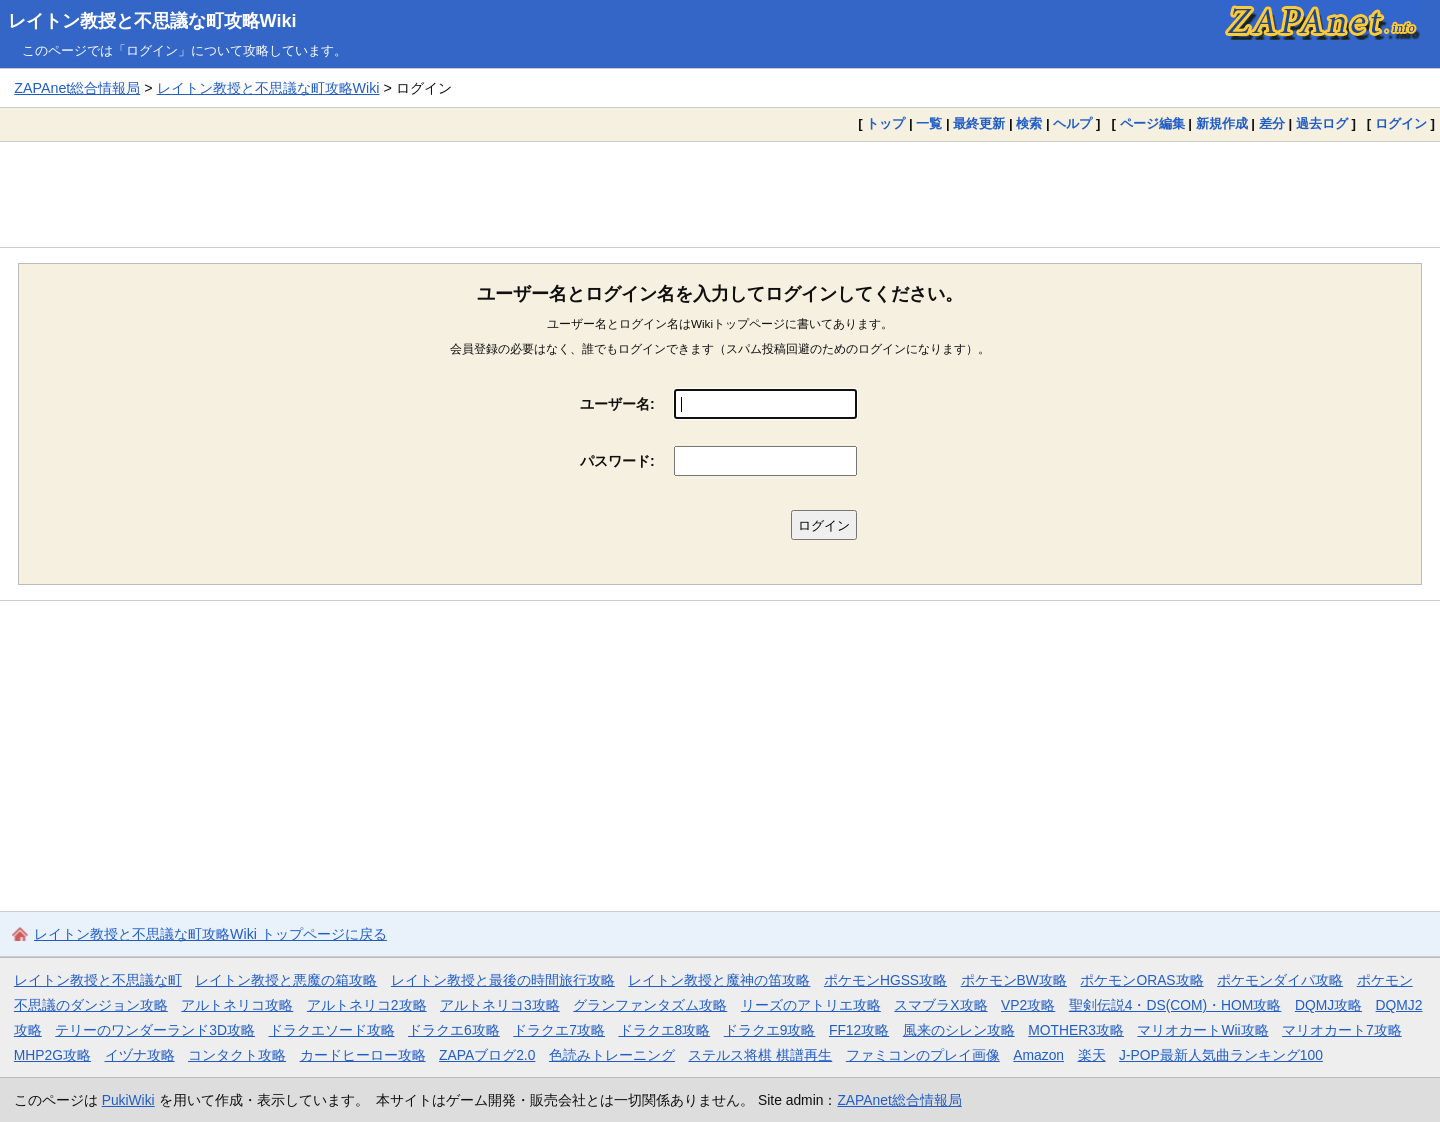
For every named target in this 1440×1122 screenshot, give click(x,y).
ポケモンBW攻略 (1014, 980)
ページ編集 (1152, 123)
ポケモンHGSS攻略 (885, 980)
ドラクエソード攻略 (332, 1030)
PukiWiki (128, 1100)
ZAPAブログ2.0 (487, 1055)
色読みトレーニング (612, 1055)
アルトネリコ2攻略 (367, 1005)
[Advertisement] (720, 194)
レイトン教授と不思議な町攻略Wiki (152, 21)
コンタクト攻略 (237, 1055)
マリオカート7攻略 (1342, 1030)
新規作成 (1222, 123)
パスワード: (617, 461)
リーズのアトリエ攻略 (811, 1005)
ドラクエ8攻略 (665, 1030)
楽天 (1092, 1055)
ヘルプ (1072, 123)
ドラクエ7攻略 (559, 1030)
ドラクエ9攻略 (770, 1030)
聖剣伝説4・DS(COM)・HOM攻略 (1175, 1005)
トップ (885, 123)
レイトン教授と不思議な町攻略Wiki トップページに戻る (210, 934)
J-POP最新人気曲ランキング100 (1221, 1055)
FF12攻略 (859, 1030)
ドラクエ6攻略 (454, 1030)
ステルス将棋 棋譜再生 (760, 1055)
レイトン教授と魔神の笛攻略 (719, 980)
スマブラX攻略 (940, 1005)
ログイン (1401, 123)
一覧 (929, 123)
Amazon (1038, 1055)
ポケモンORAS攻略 (1141, 980)
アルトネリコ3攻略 (500, 1005)
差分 (1272, 123)
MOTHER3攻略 (1076, 1030)
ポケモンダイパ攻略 (1280, 980)
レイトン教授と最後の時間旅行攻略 (503, 980)
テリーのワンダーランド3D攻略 (155, 1030)
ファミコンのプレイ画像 (923, 1055)
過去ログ (1322, 123)
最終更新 (979, 123)
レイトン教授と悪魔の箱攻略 (286, 980)
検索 (1029, 123)
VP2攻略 (1028, 1005)
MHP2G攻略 (52, 1055)
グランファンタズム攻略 (650, 1005)
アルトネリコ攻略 (237, 1005)
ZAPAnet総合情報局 (77, 88)
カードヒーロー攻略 (363, 1055)
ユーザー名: (617, 404)
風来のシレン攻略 (959, 1030)
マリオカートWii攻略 (1202, 1030)
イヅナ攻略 (140, 1055)
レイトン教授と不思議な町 (98, 980)
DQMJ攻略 (1328, 1005)
